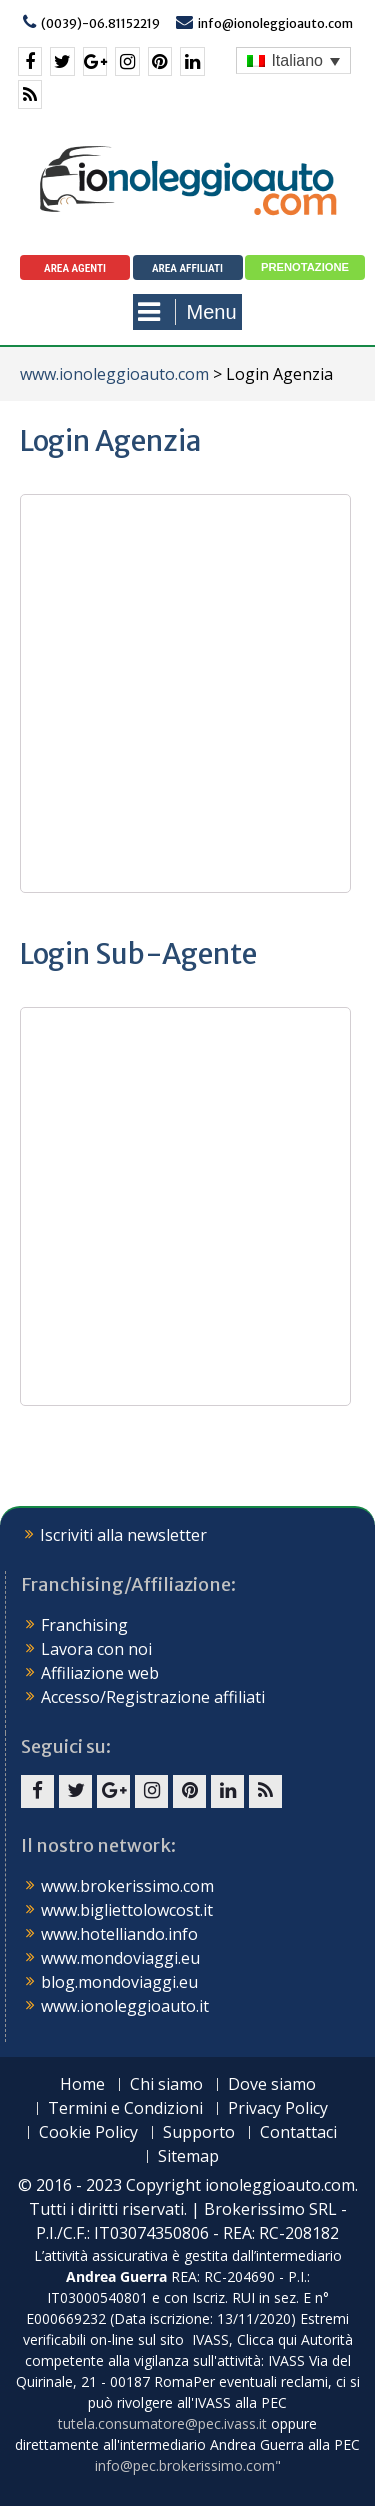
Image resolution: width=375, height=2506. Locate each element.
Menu (187, 312)
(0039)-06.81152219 (100, 23)
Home (82, 2084)
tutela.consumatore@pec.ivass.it (162, 2423)
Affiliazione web (100, 1673)
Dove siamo (272, 2084)
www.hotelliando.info (119, 1934)
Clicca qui (267, 2339)
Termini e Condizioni (125, 2108)
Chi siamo (166, 2084)
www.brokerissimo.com (127, 1886)
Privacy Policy (278, 2108)
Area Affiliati (187, 268)
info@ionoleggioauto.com (275, 23)
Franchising (84, 1625)
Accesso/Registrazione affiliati (153, 1697)
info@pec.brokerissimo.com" (188, 2465)
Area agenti (75, 268)
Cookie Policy (88, 2132)
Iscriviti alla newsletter (123, 1535)
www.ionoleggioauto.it (125, 2006)
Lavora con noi (96, 1649)
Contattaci (298, 2132)
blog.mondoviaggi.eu (119, 1982)
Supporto (199, 2132)
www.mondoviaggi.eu (120, 1958)
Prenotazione (305, 267)
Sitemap (188, 2156)
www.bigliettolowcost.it (127, 1910)
